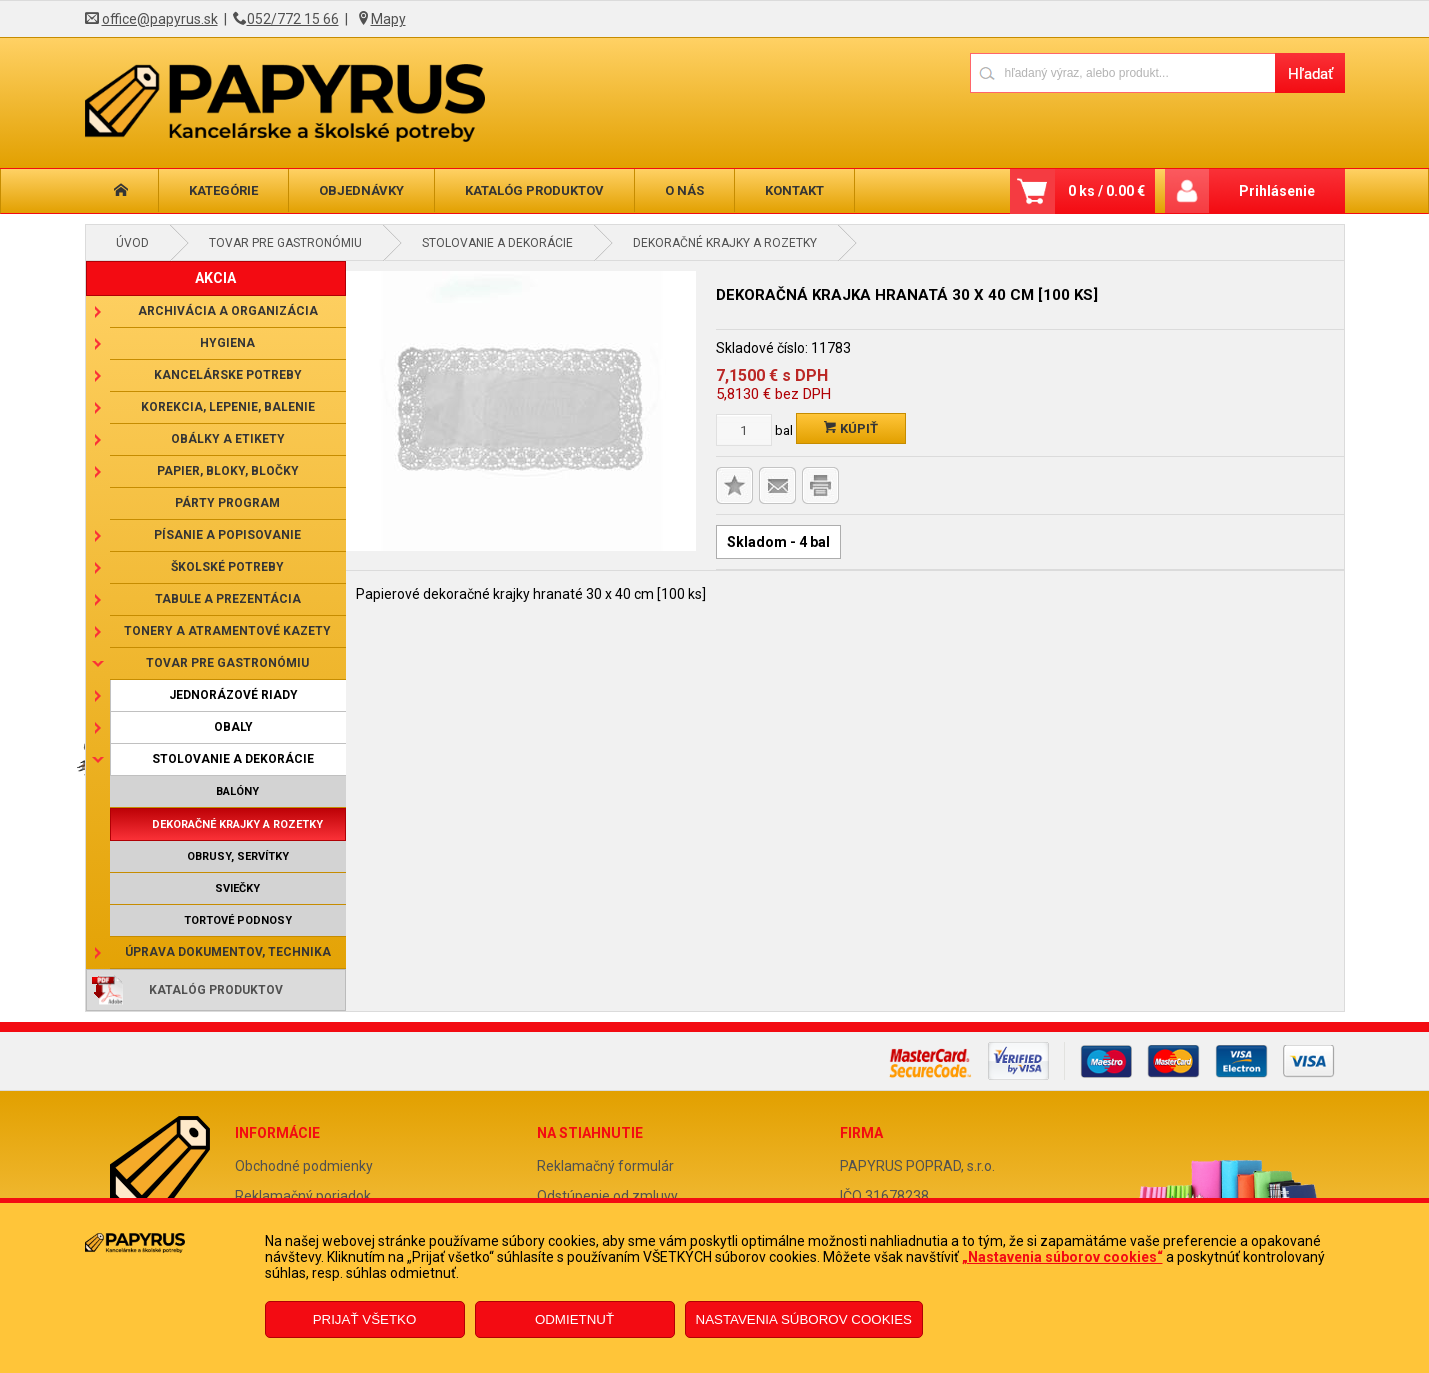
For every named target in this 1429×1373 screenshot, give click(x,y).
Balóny (237, 791)
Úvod (132, 243)
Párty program (227, 503)
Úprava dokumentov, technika (228, 952)
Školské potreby (227, 567)
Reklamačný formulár (605, 1166)
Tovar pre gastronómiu (285, 243)
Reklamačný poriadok (303, 1196)
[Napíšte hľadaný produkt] (1122, 72)
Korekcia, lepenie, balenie (228, 407)
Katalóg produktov (534, 190)
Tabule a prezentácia (228, 599)
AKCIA (215, 278)
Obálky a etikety (228, 439)
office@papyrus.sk (160, 19)
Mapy (388, 19)
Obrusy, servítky (238, 856)
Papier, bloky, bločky (228, 471)
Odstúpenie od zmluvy (607, 1196)
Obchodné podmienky (304, 1166)
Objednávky (361, 190)
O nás (684, 190)
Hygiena (227, 343)
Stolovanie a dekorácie (497, 243)
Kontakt (794, 190)
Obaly (233, 727)
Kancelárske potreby (228, 375)
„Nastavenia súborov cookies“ (1062, 1257)
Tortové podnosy (238, 920)
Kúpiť (851, 428)
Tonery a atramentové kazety (227, 631)
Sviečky (237, 888)
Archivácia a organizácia (228, 311)
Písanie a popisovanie (227, 535)
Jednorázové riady (233, 695)
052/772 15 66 (293, 19)
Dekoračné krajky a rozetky (725, 243)
